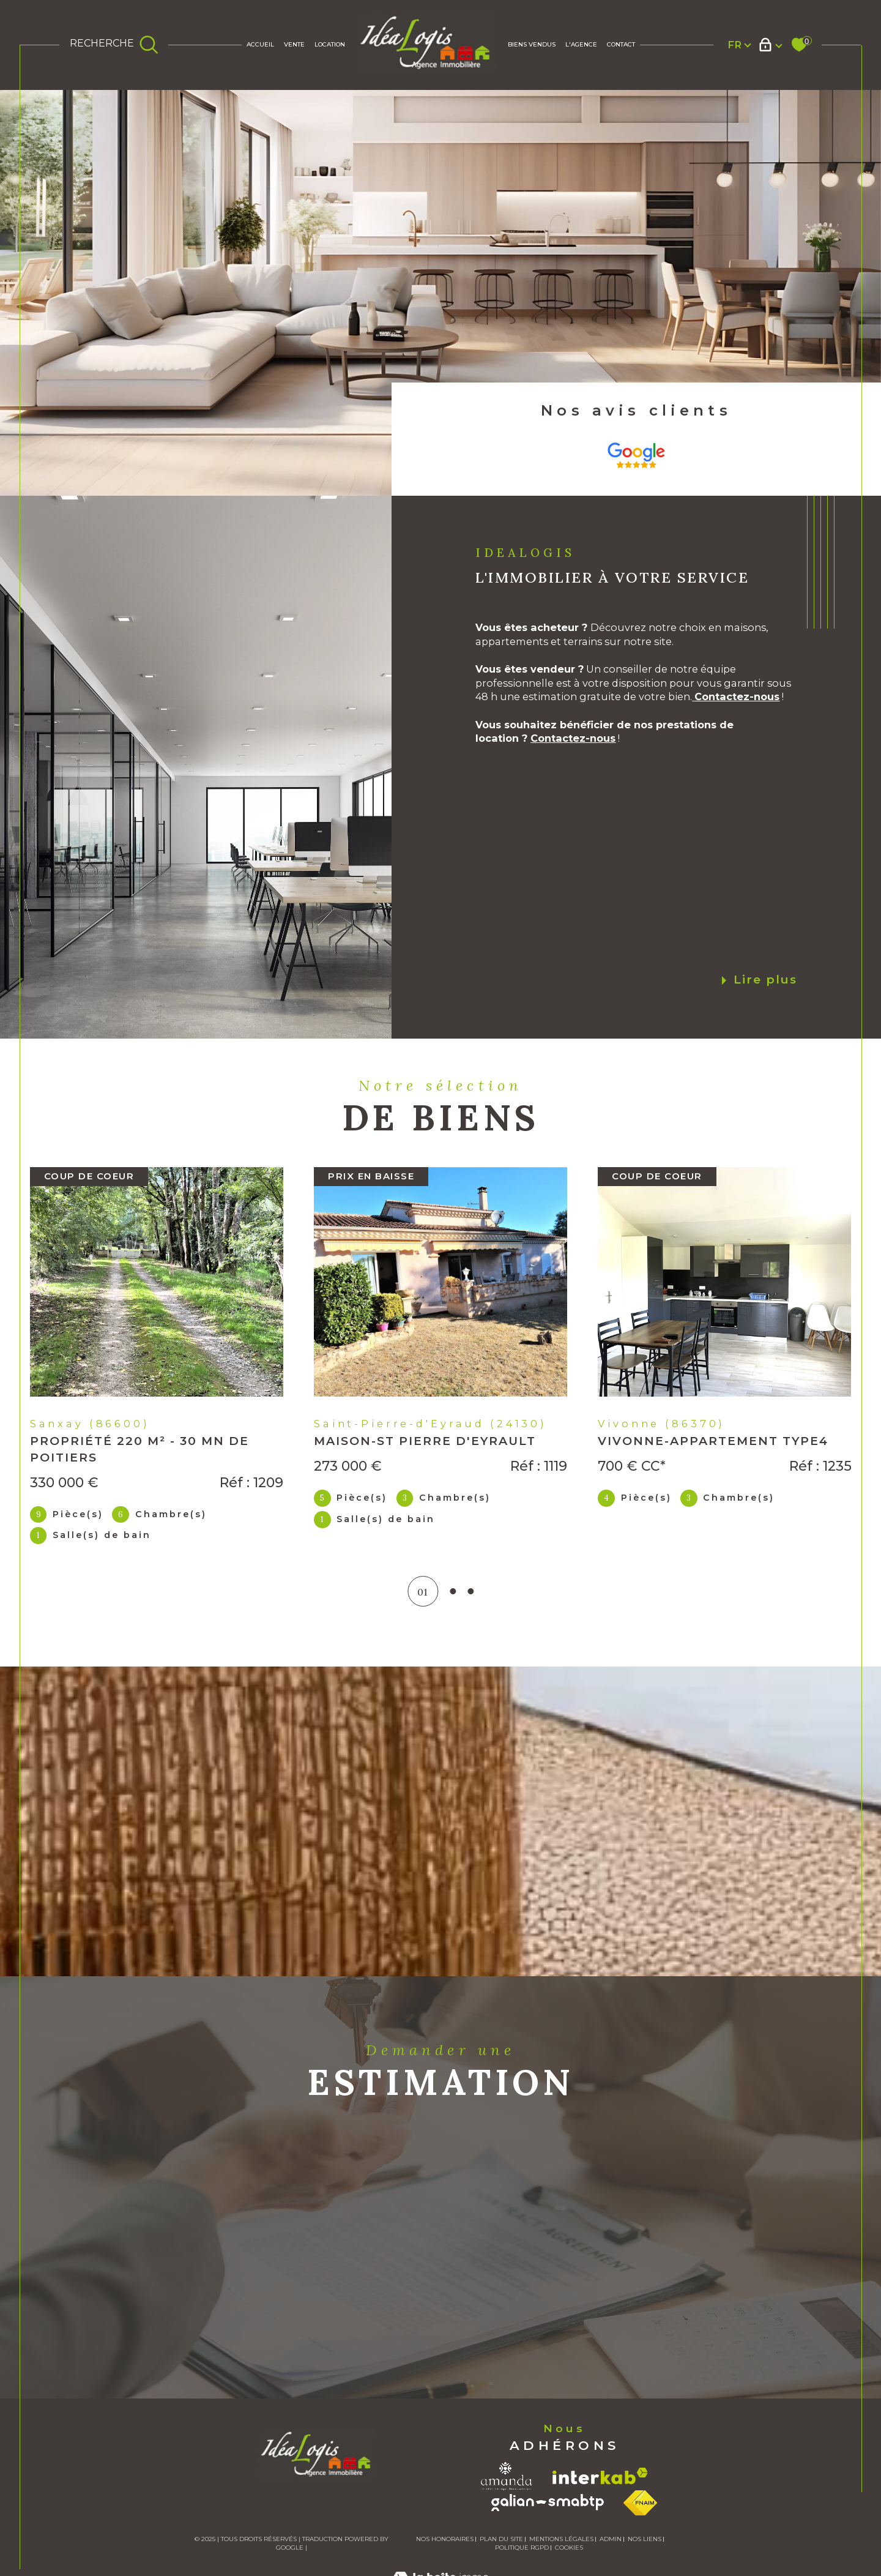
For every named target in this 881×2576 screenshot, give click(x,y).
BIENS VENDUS (532, 44)
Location (329, 44)
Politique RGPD (522, 2548)
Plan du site (501, 2539)
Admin (611, 2539)
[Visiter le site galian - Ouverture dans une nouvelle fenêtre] (547, 2502)
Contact (621, 44)
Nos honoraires (445, 2539)
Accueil (260, 44)
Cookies (569, 2548)
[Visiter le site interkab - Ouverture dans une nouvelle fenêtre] (600, 2476)
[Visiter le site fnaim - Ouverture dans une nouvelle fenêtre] (640, 2502)
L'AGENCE (581, 44)
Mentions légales (561, 2539)
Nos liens (644, 2539)
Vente (294, 44)
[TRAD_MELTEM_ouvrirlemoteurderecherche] (114, 44)
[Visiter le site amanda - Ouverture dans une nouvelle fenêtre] (506, 2476)
